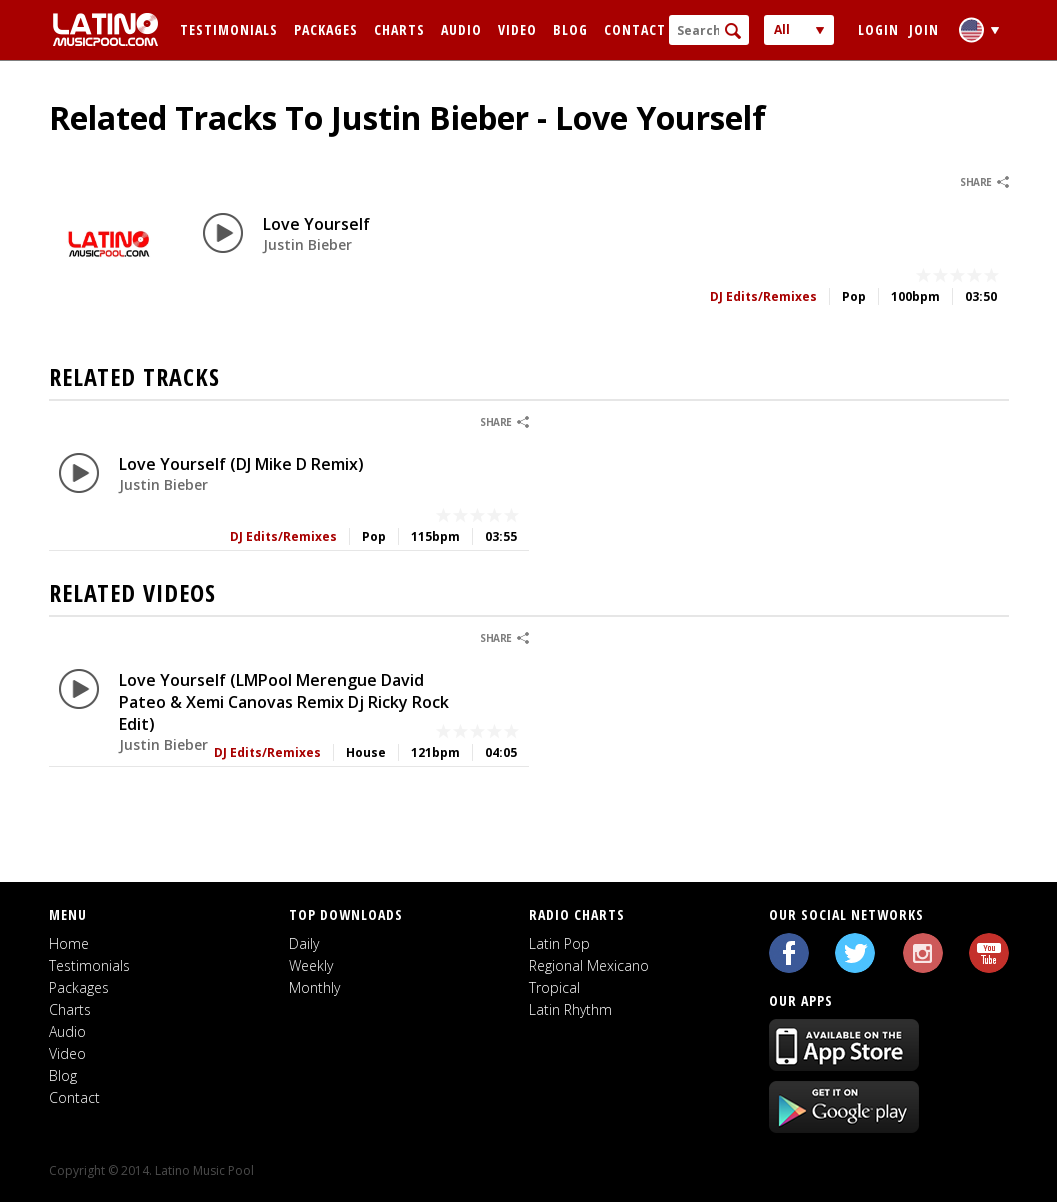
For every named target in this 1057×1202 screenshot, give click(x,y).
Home (69, 943)
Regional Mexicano (589, 965)
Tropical (554, 987)
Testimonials (229, 29)
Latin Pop (559, 943)
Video (517, 29)
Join (924, 29)
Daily (304, 943)
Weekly (311, 965)
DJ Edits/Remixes (763, 296)
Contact (635, 29)
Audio (461, 29)
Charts (399, 29)
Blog (570, 29)
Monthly (314, 987)
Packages (326, 29)
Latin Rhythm (570, 1009)
